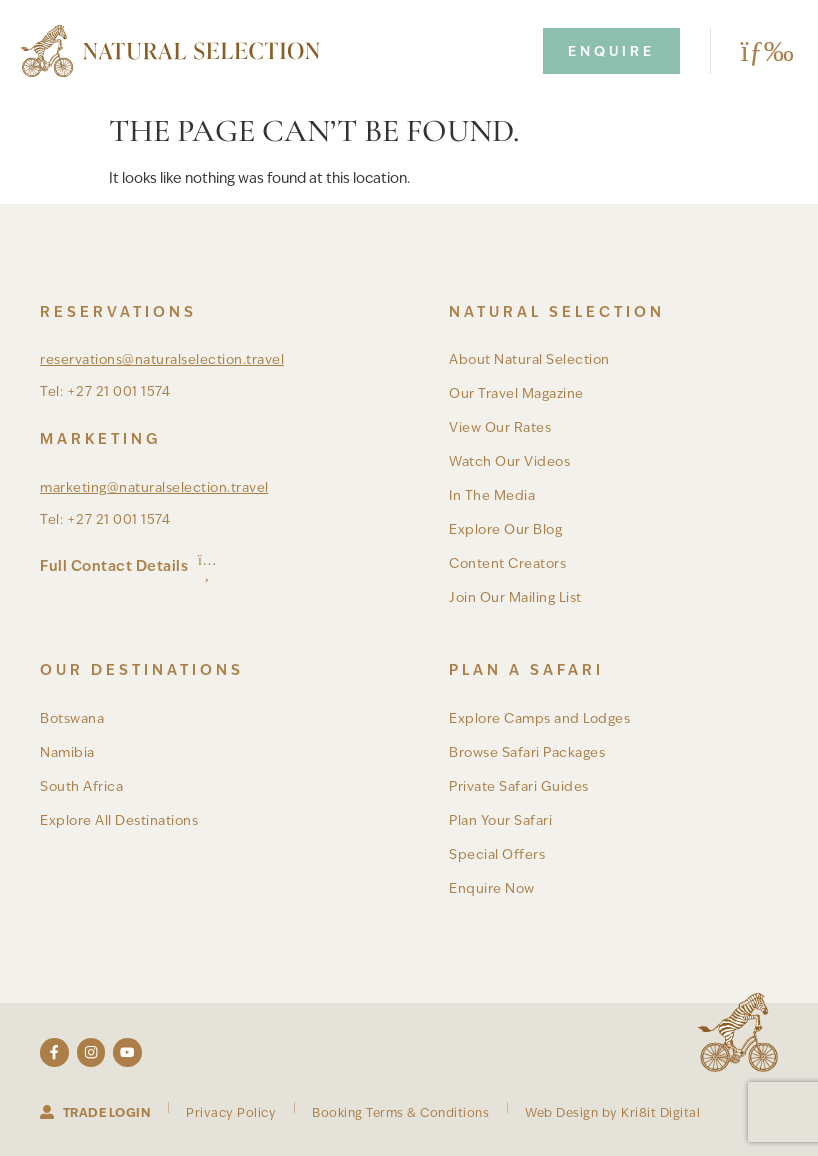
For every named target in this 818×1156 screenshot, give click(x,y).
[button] (760, 51)
